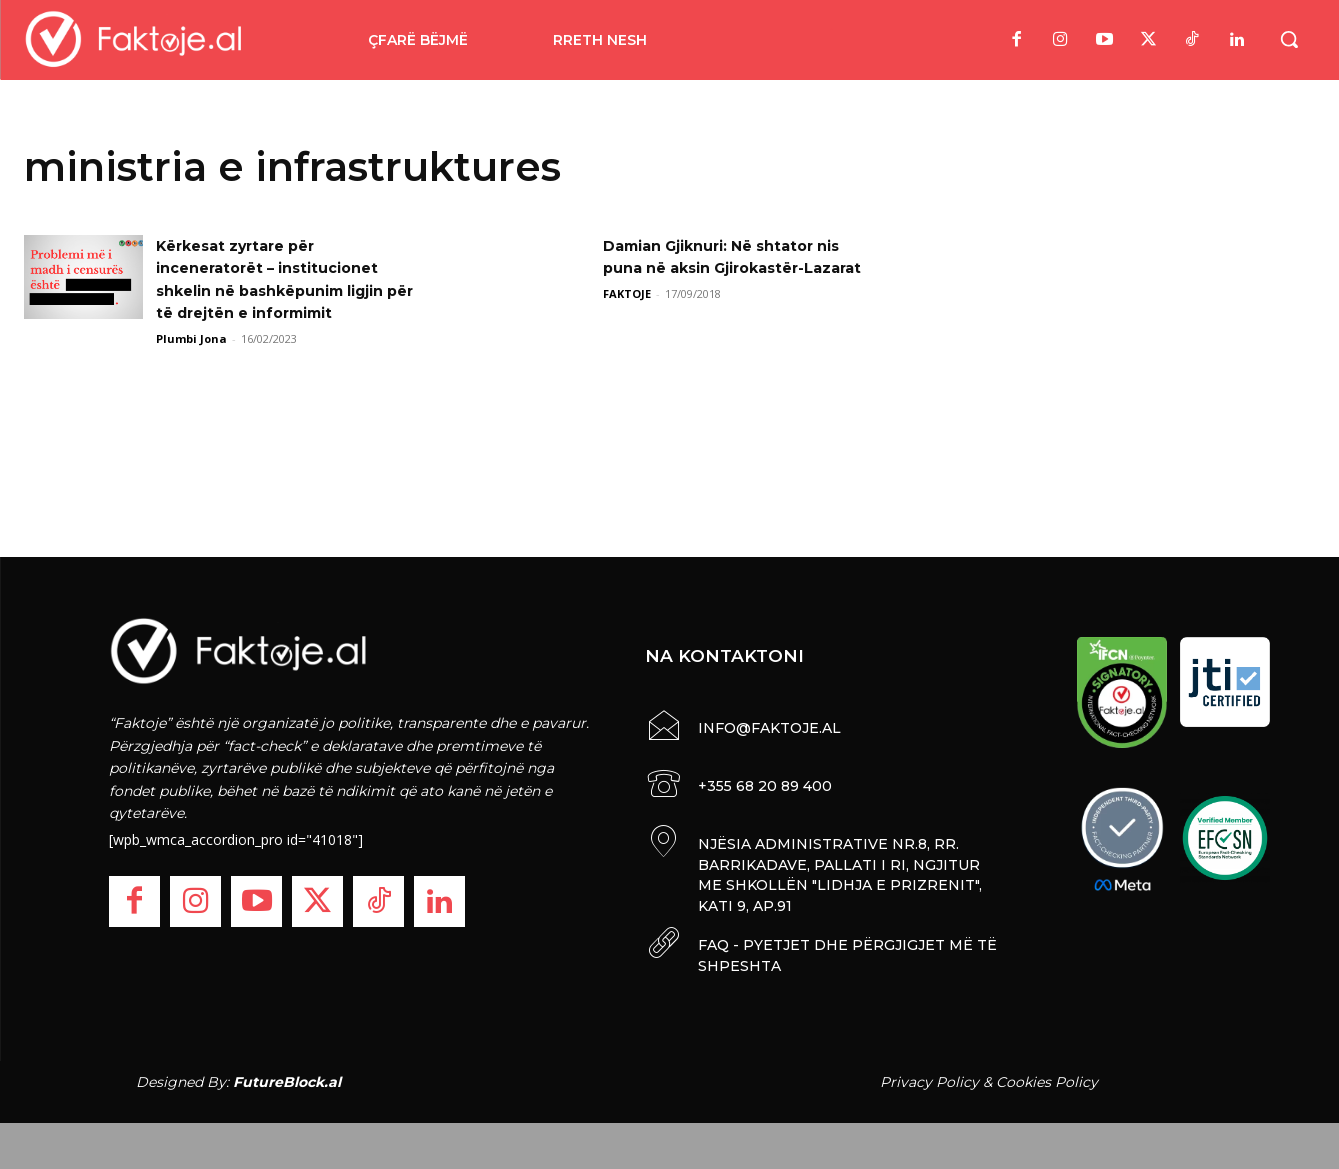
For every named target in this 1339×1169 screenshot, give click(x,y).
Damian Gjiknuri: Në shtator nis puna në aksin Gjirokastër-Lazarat (731, 268)
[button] (1289, 39)
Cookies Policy (1047, 1077)
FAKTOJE (627, 315)
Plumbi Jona (191, 338)
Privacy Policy (929, 1077)
